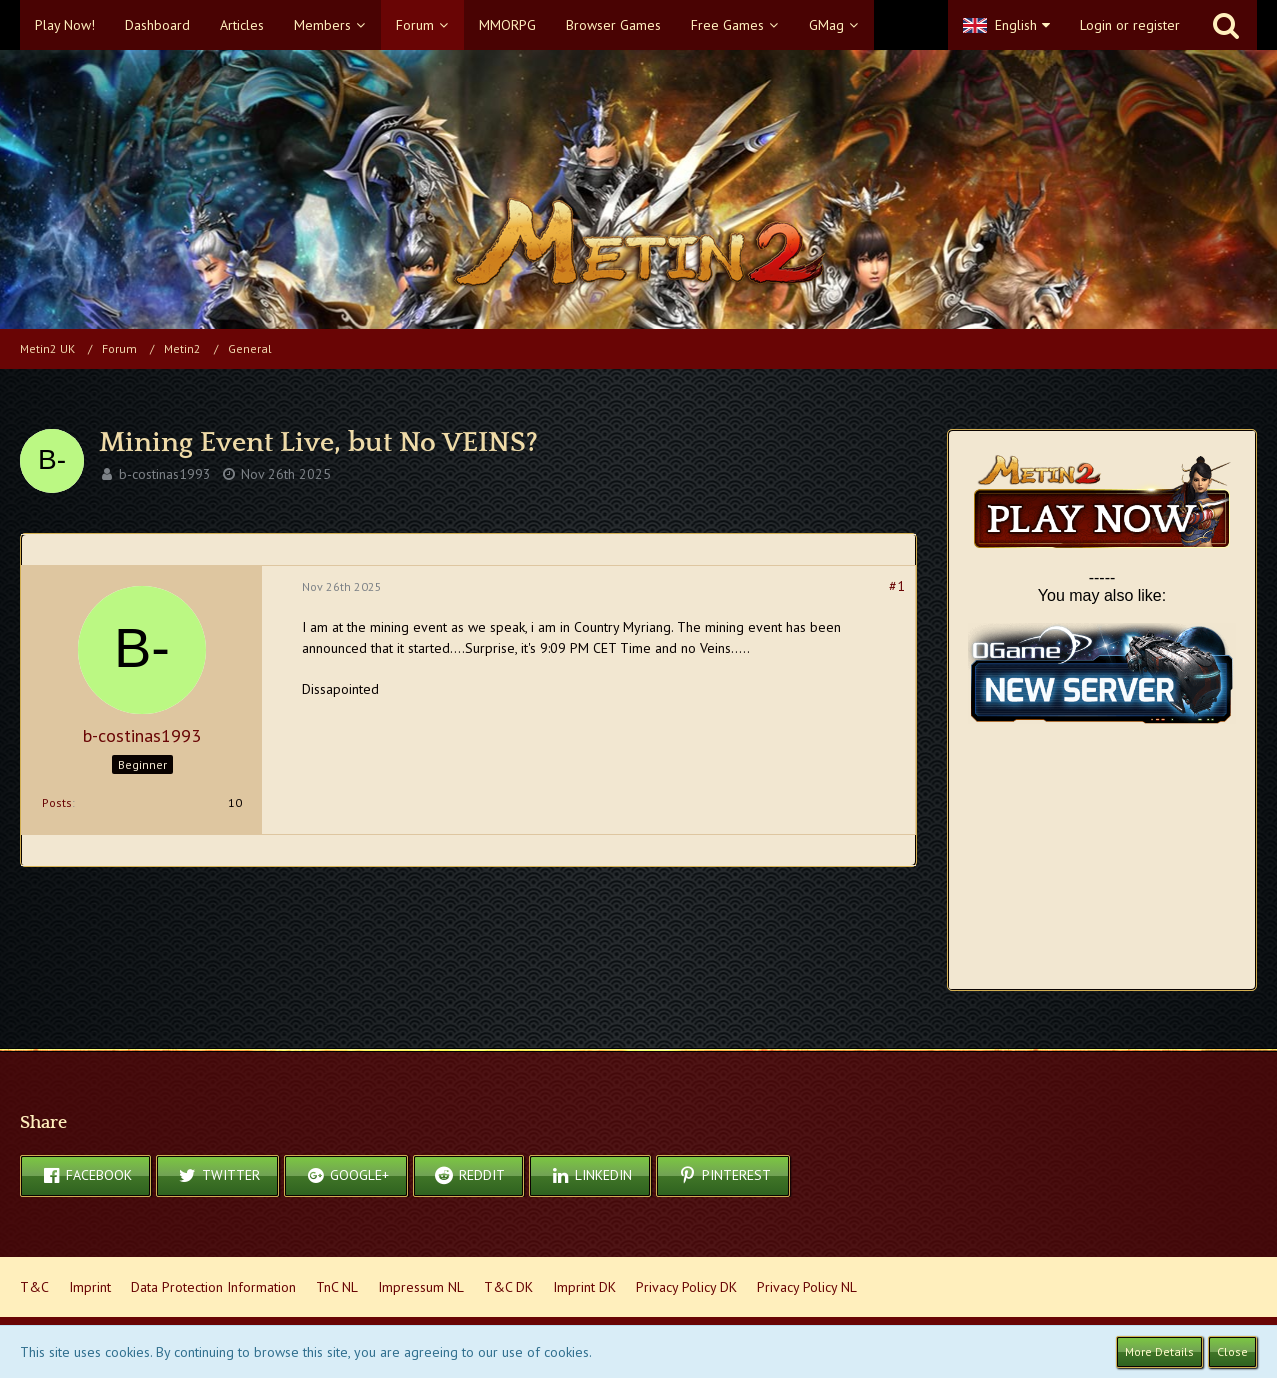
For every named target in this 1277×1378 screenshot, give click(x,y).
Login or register (1130, 25)
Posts (57, 802)
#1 (897, 586)
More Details (1159, 1351)
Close (1232, 1351)
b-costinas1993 (165, 474)
